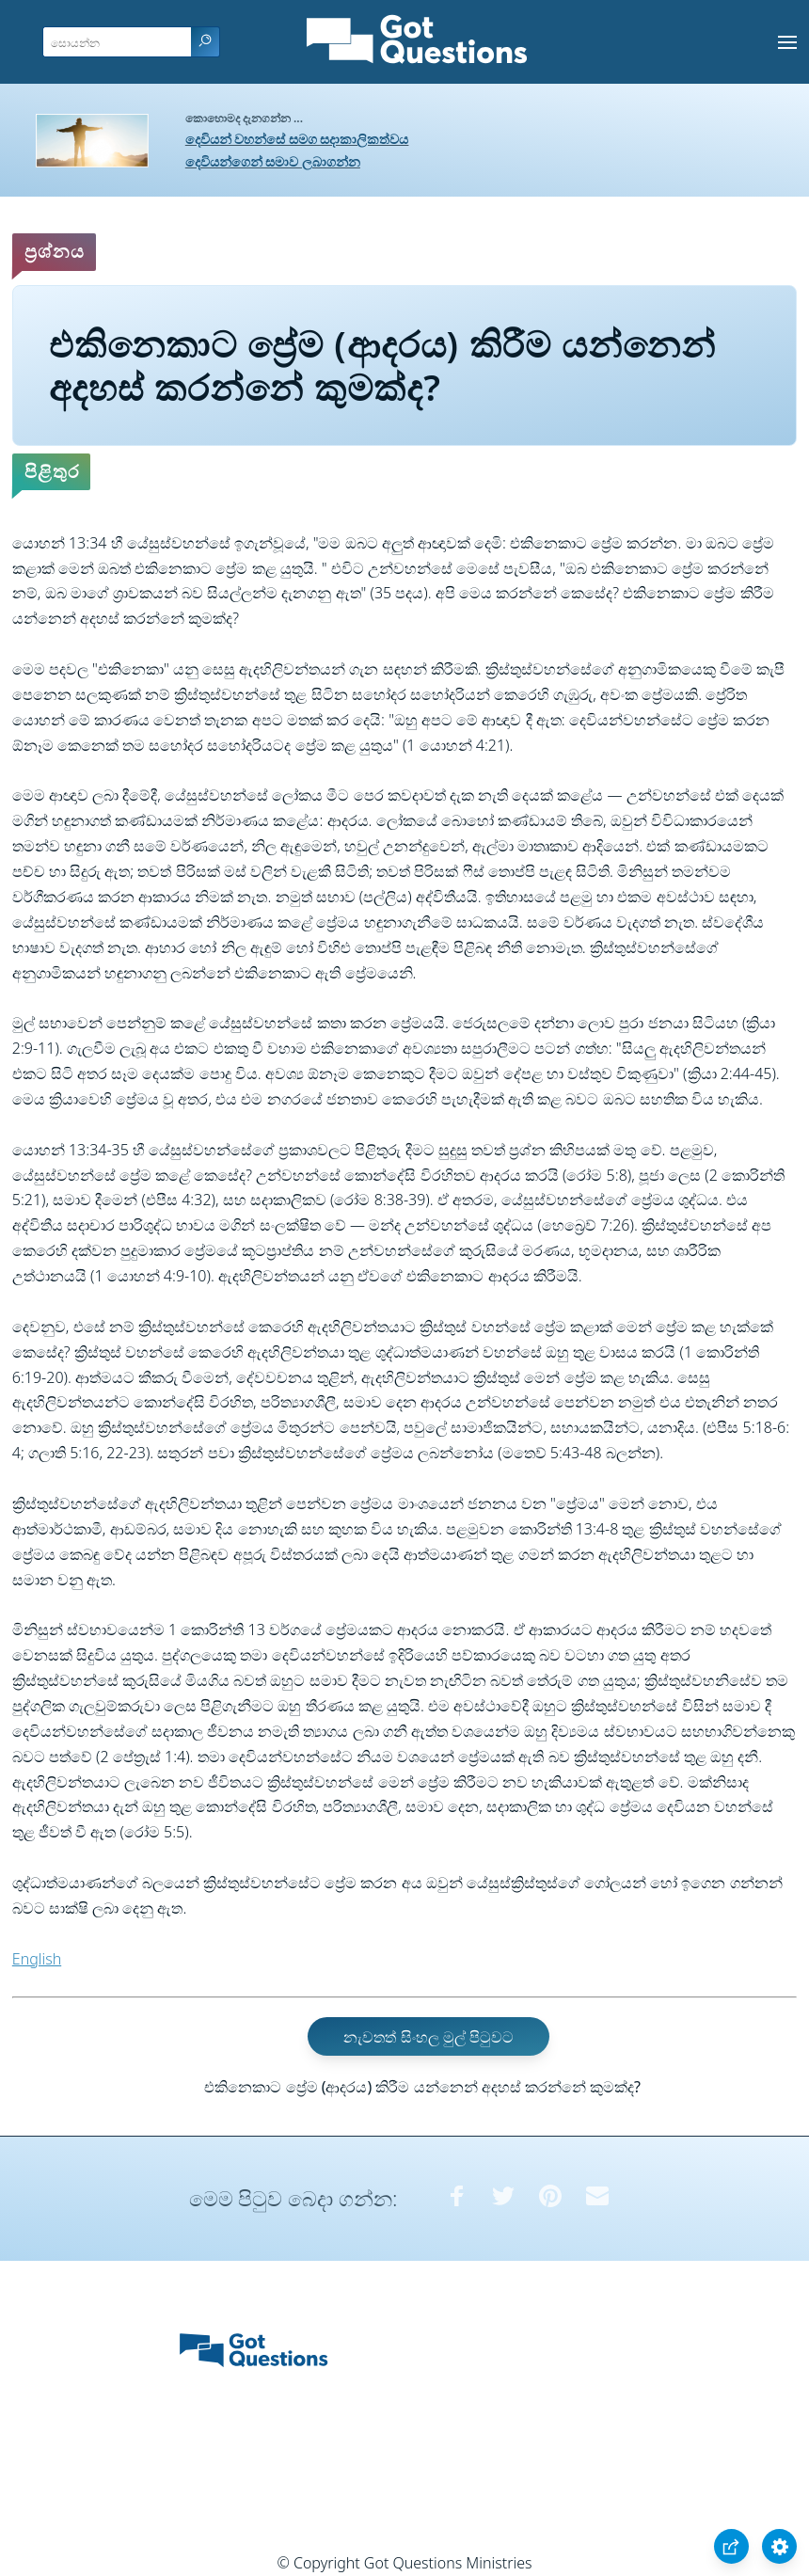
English (36, 1958)
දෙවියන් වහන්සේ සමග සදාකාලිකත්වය (297, 139)
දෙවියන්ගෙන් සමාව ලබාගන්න (272, 161)
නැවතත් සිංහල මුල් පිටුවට (428, 2036)
